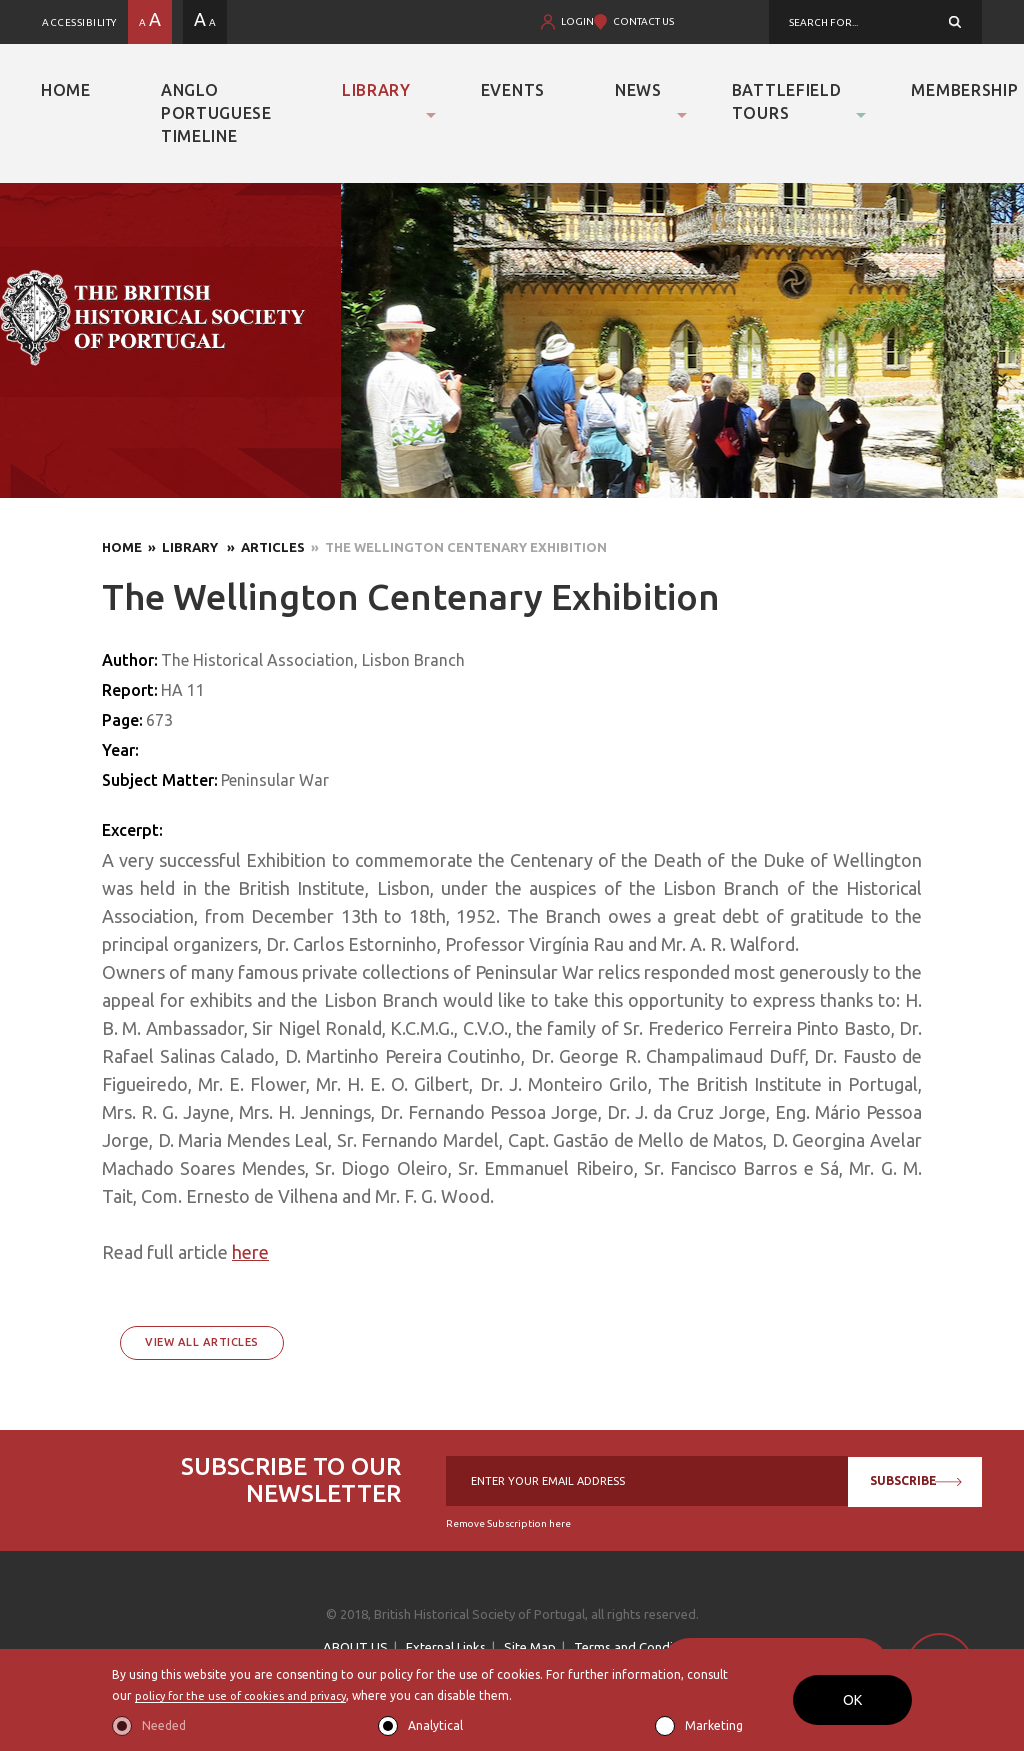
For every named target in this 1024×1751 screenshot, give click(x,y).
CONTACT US (643, 21)
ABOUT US (355, 1647)
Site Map (530, 1647)
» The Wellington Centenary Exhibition (456, 547)
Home (66, 90)
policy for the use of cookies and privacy (248, 1695)
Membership (964, 90)
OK (852, 1700)
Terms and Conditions (638, 1647)
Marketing (714, 1725)
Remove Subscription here (508, 1523)
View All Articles (202, 1342)
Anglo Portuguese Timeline (216, 113)
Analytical (435, 1725)
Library (376, 90)
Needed (164, 1725)
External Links (446, 1647)
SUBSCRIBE (911, 1480)
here (250, 1252)
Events (513, 90)
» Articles (263, 547)
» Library (181, 547)
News (638, 90)
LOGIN (577, 21)
